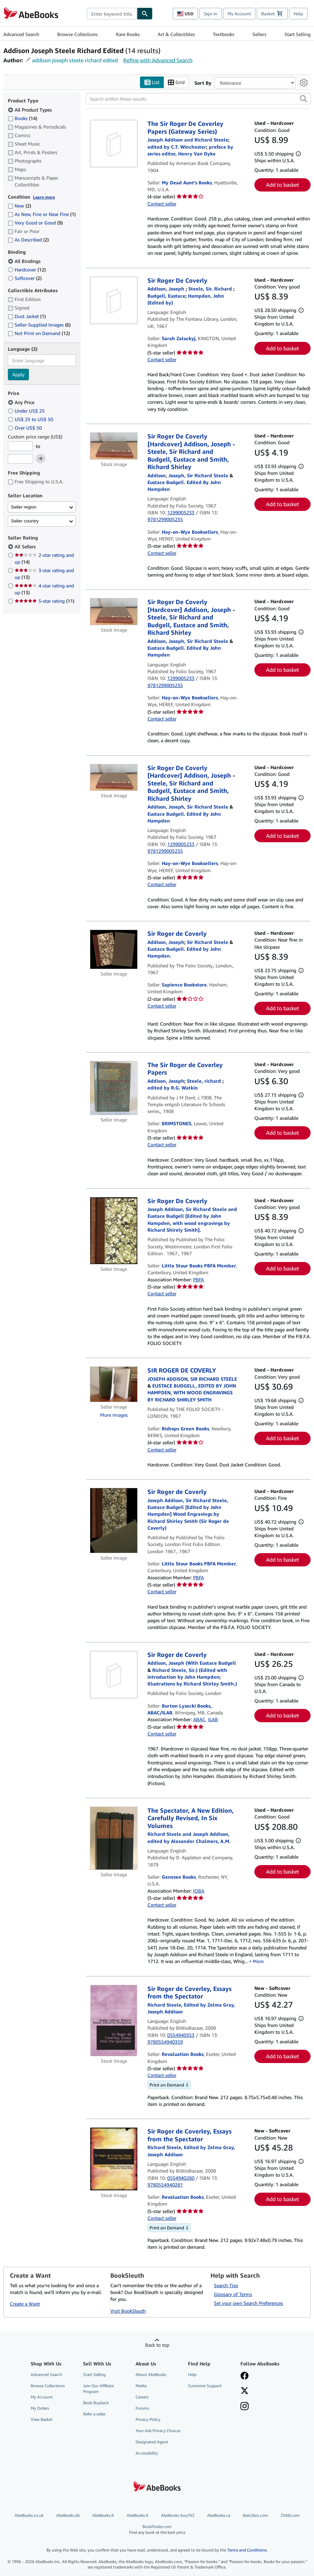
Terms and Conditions (247, 2550)
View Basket (41, 2419)
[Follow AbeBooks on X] (244, 2391)
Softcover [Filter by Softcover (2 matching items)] (25, 278)
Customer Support (205, 2385)
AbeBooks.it (137, 2515)
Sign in (210, 13)
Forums (142, 2408)
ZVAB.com (290, 2515)
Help (298, 13)
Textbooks (223, 34)
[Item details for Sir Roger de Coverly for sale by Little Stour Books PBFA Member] (114, 1520)
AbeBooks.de (68, 2515)
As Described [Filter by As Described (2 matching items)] (28, 240)
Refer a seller (94, 2414)
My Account (239, 13)
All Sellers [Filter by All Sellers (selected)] (26, 547)
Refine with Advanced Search (157, 60)
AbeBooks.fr (103, 2515)
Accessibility (147, 2453)
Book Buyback (96, 2402)
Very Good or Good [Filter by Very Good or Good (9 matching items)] (35, 223)
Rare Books (128, 34)
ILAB (213, 1720)
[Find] (144, 13)
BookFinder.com (157, 2529)
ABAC (199, 1720)
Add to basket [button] (282, 185)
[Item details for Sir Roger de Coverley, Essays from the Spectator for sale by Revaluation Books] (114, 2020)
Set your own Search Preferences (248, 2303)
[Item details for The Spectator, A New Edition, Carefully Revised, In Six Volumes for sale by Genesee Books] (114, 1838)
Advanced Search (21, 34)
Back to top (157, 2345)
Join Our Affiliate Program (98, 2388)
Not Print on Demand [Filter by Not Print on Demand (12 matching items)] (39, 333)
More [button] (258, 1961)
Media (141, 2385)
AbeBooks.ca (218, 2515)
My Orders (40, 2408)
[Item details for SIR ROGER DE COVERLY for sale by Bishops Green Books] (114, 1384)
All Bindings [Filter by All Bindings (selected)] (25, 261)
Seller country (25, 520)
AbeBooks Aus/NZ (177, 2515)
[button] (303, 99)
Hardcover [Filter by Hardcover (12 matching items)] (27, 269)
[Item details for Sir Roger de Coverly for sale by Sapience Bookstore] (114, 949)
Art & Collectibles (176, 34)
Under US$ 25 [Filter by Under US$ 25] (27, 411)
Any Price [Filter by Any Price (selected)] (22, 402)
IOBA (198, 1891)
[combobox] (112, 13)
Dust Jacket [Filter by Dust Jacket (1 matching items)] (27, 316)
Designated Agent (152, 2442)
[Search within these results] (198, 99)
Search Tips (226, 2285)
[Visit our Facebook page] (244, 2376)
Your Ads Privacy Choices (158, 2430)
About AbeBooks (151, 2374)
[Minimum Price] (20, 446)
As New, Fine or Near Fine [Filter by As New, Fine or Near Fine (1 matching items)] (42, 214)
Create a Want (25, 2304)
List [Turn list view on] (151, 82)
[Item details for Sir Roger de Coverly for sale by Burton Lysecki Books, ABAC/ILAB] (114, 1674)
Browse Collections (77, 34)
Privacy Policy (148, 2419)
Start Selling (297, 34)
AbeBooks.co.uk (29, 2515)
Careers (142, 2396)
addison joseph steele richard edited (75, 60)
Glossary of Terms (233, 2294)
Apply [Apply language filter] (18, 375)
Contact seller (161, 203)
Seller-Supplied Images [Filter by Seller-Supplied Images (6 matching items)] (39, 325)
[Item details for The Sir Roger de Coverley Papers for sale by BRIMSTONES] (114, 1088)
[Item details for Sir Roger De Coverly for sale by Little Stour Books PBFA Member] (114, 1230)
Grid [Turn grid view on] (176, 82)
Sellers (259, 34)
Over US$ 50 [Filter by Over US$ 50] (25, 428)
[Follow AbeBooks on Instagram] (244, 2407)
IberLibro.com (255, 2515)
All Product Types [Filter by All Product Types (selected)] (30, 110)
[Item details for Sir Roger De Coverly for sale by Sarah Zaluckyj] (114, 300)
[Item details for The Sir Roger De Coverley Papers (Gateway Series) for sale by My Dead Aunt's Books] (114, 144)
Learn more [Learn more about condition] (44, 197)
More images (114, 1415)
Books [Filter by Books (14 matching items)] (22, 118)
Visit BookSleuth (128, 2311)
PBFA (198, 1279)
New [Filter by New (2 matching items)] (19, 206)
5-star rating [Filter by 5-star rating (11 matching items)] (44, 601)
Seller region (23, 507)
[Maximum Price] (20, 459)
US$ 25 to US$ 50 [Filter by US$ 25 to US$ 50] (31, 419)
